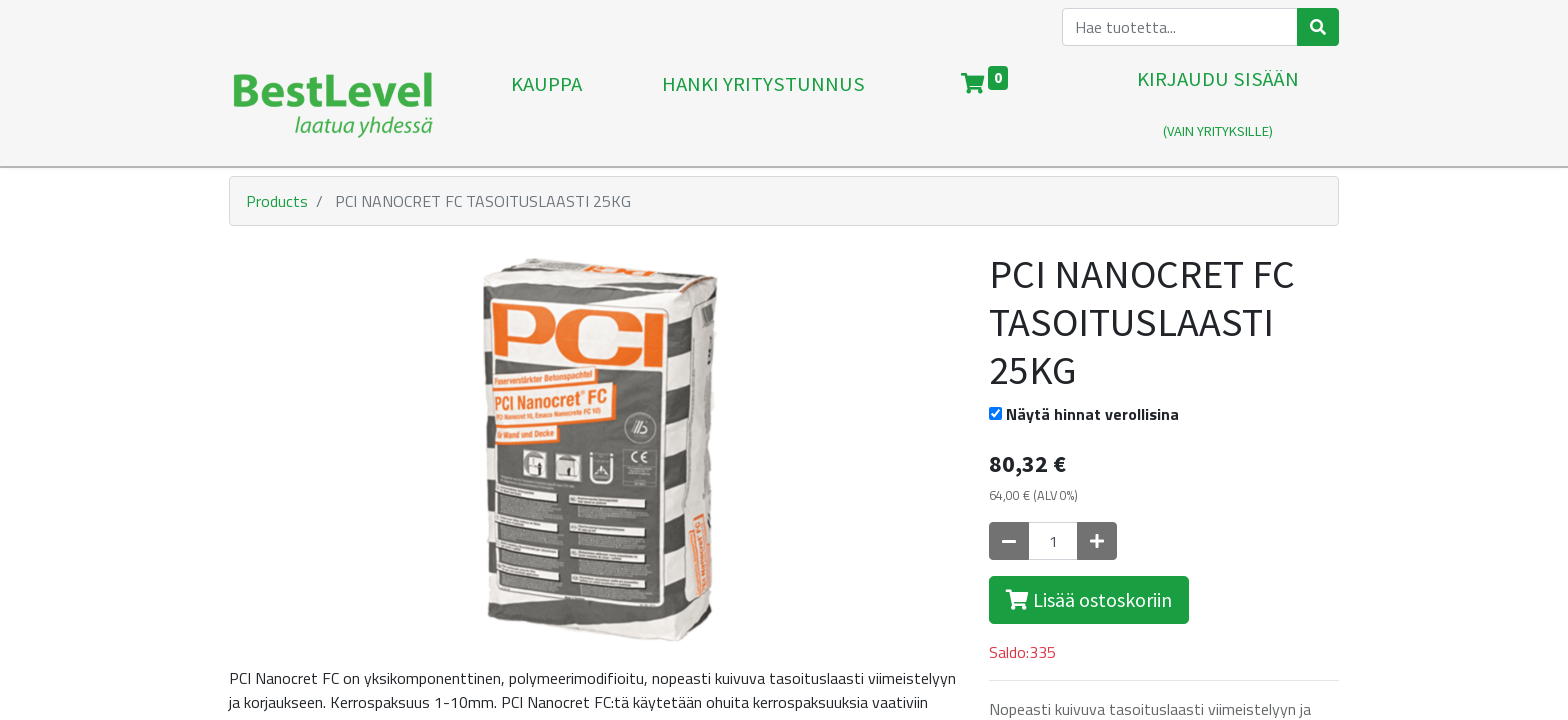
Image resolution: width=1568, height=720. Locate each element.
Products (277, 201)
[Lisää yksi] (1097, 541)
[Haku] (1318, 27)
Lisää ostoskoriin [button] (1089, 599)
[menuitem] (546, 106)
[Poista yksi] (1009, 541)
